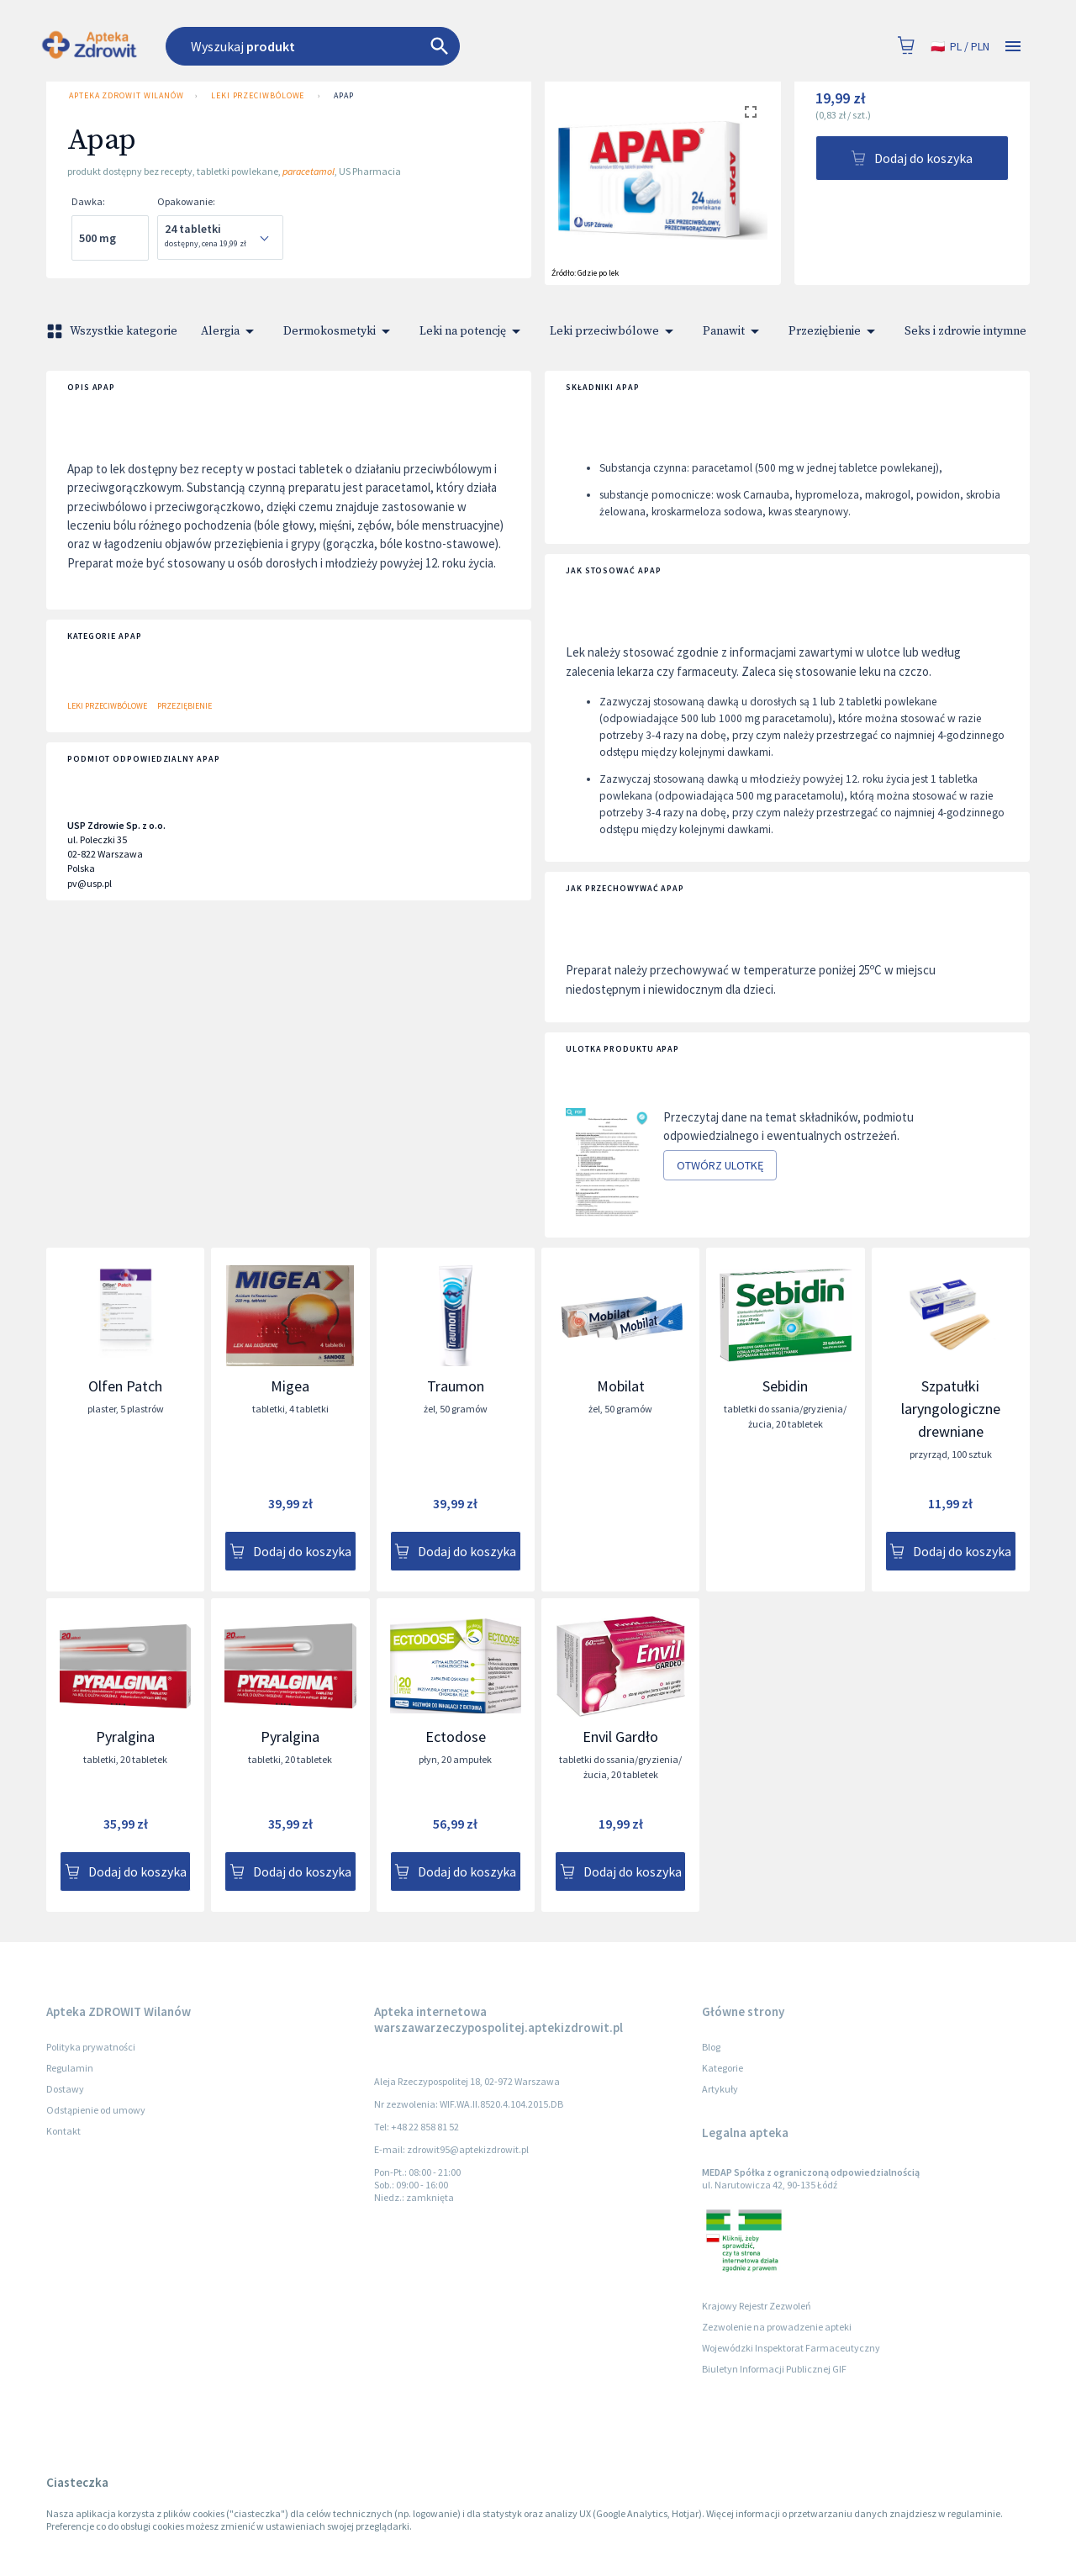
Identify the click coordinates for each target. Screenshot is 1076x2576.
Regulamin (69, 2067)
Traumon (455, 1386)
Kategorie (722, 2067)
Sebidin (785, 1386)
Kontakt (63, 2131)
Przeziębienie (834, 331)
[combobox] (406, 46)
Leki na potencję (472, 331)
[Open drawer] (1013, 47)
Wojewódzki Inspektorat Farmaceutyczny (791, 2347)
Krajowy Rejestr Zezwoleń (756, 2305)
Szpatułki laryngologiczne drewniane (950, 1408)
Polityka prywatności (90, 2046)
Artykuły (720, 2088)
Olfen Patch (125, 1386)
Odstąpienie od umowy (95, 2110)
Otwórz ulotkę (720, 1165)
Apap (344, 96)
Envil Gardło (620, 1736)
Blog (711, 2046)
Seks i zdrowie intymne (975, 331)
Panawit (734, 331)
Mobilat (621, 1386)
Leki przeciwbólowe (257, 96)
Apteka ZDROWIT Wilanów (125, 96)
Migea (290, 1386)
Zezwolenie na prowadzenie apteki (777, 2326)
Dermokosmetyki (339, 331)
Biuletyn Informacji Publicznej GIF (774, 2368)
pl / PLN (960, 47)
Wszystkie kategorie (113, 331)
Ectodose (455, 1736)
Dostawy (65, 2088)
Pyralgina (125, 1736)
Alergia (230, 331)
